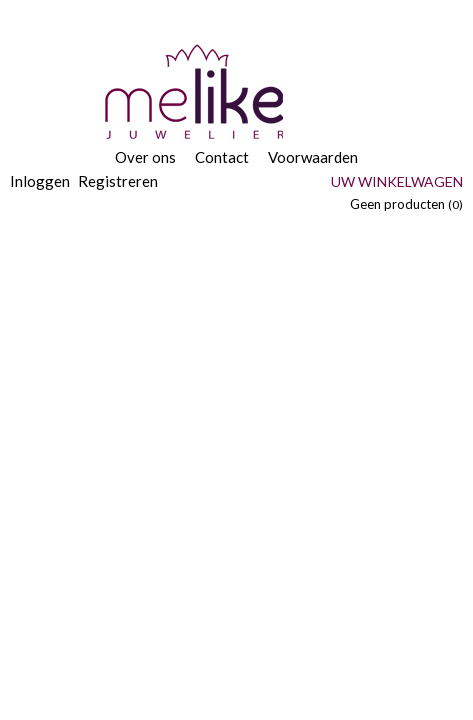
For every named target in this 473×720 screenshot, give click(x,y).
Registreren (118, 181)
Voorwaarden (313, 157)
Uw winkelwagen (397, 181)
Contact (222, 157)
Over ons (145, 157)
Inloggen (40, 181)
